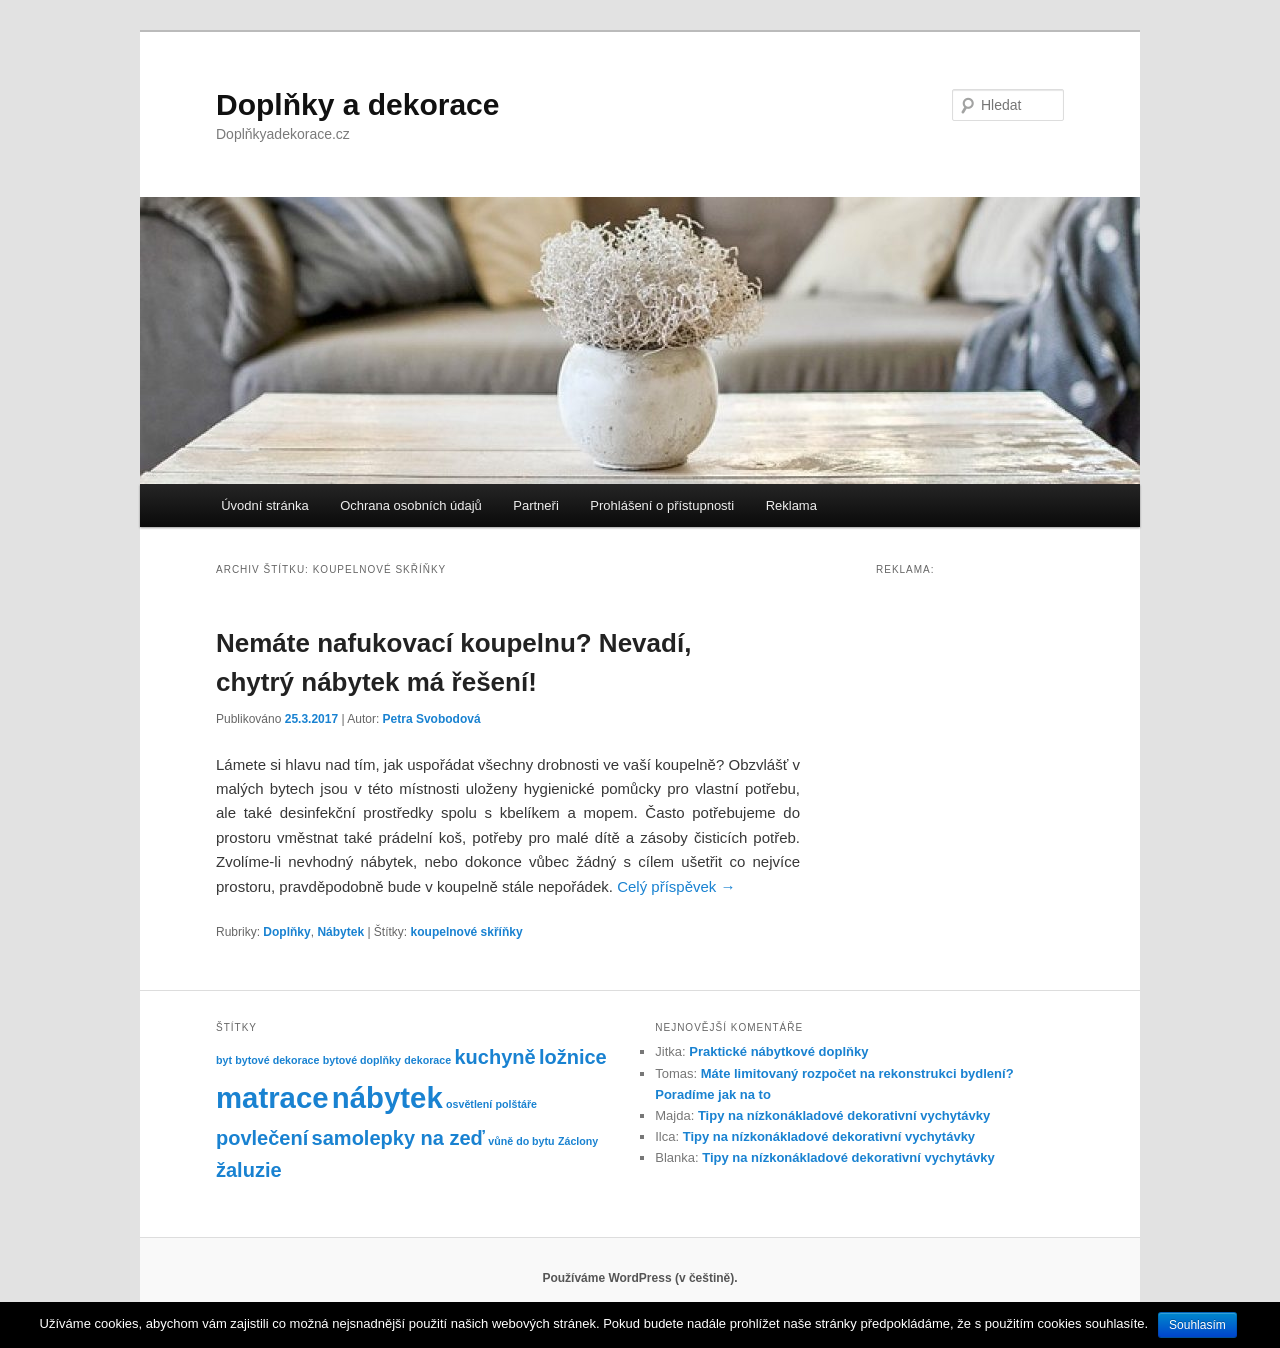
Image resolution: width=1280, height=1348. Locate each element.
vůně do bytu (521, 1141)
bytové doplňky (362, 1060)
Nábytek (340, 932)
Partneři (536, 505)
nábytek (387, 1097)
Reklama (791, 505)
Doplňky (286, 932)
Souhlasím (1197, 1325)
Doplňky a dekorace (357, 104)
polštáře (516, 1104)
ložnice (573, 1057)
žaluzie (249, 1170)
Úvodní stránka (264, 505)
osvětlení (469, 1104)
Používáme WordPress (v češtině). (639, 1278)
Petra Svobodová (432, 719)
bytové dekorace (277, 1060)
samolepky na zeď (398, 1138)
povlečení (262, 1138)
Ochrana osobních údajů (411, 505)
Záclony (578, 1141)
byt (224, 1060)
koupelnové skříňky (467, 932)
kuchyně (494, 1057)
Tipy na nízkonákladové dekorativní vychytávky (844, 1115)
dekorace (427, 1060)
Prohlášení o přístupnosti (662, 505)
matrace (272, 1097)
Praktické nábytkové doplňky (778, 1051)
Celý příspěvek (676, 886)
